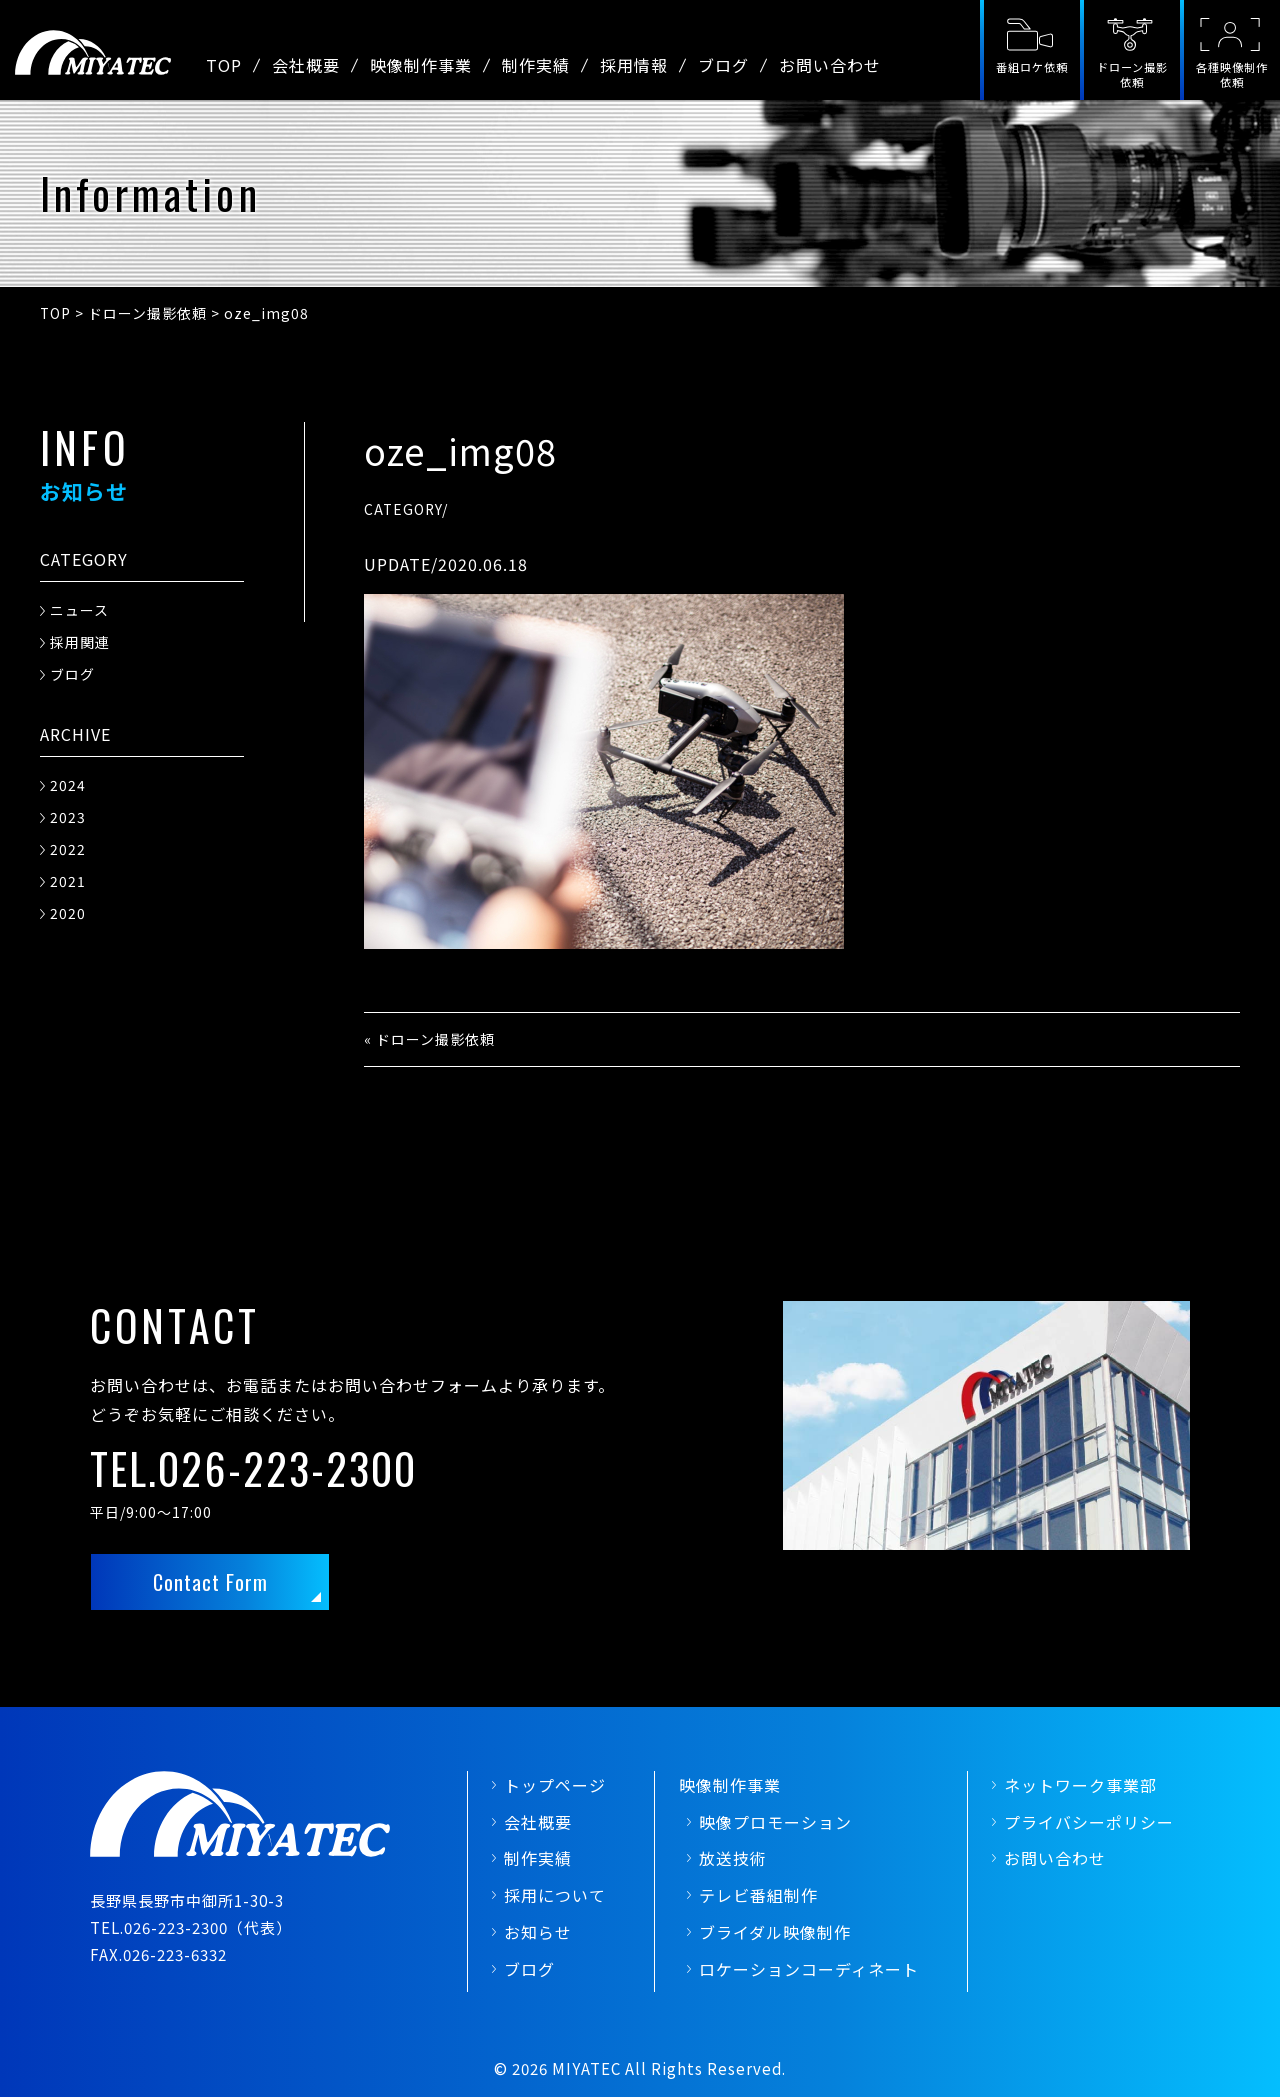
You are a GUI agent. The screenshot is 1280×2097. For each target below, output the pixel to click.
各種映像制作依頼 (1232, 74)
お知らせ (538, 1932)
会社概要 (306, 65)
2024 (68, 785)
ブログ (723, 65)
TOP (224, 65)
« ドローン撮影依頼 (429, 1039)
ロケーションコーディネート (809, 1969)
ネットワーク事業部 (1080, 1785)
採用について (555, 1895)
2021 (68, 881)
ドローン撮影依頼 (1132, 74)
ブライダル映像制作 (775, 1932)
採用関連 (80, 642)
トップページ (555, 1785)
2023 (68, 817)
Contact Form (210, 1582)
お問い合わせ (830, 65)
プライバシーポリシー (1089, 1822)
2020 (68, 913)
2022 (68, 849)
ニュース (79, 610)
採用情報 (634, 65)
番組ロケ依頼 (1032, 67)
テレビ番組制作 (758, 1895)
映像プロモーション (775, 1822)
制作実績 (536, 65)
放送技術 (733, 1858)
